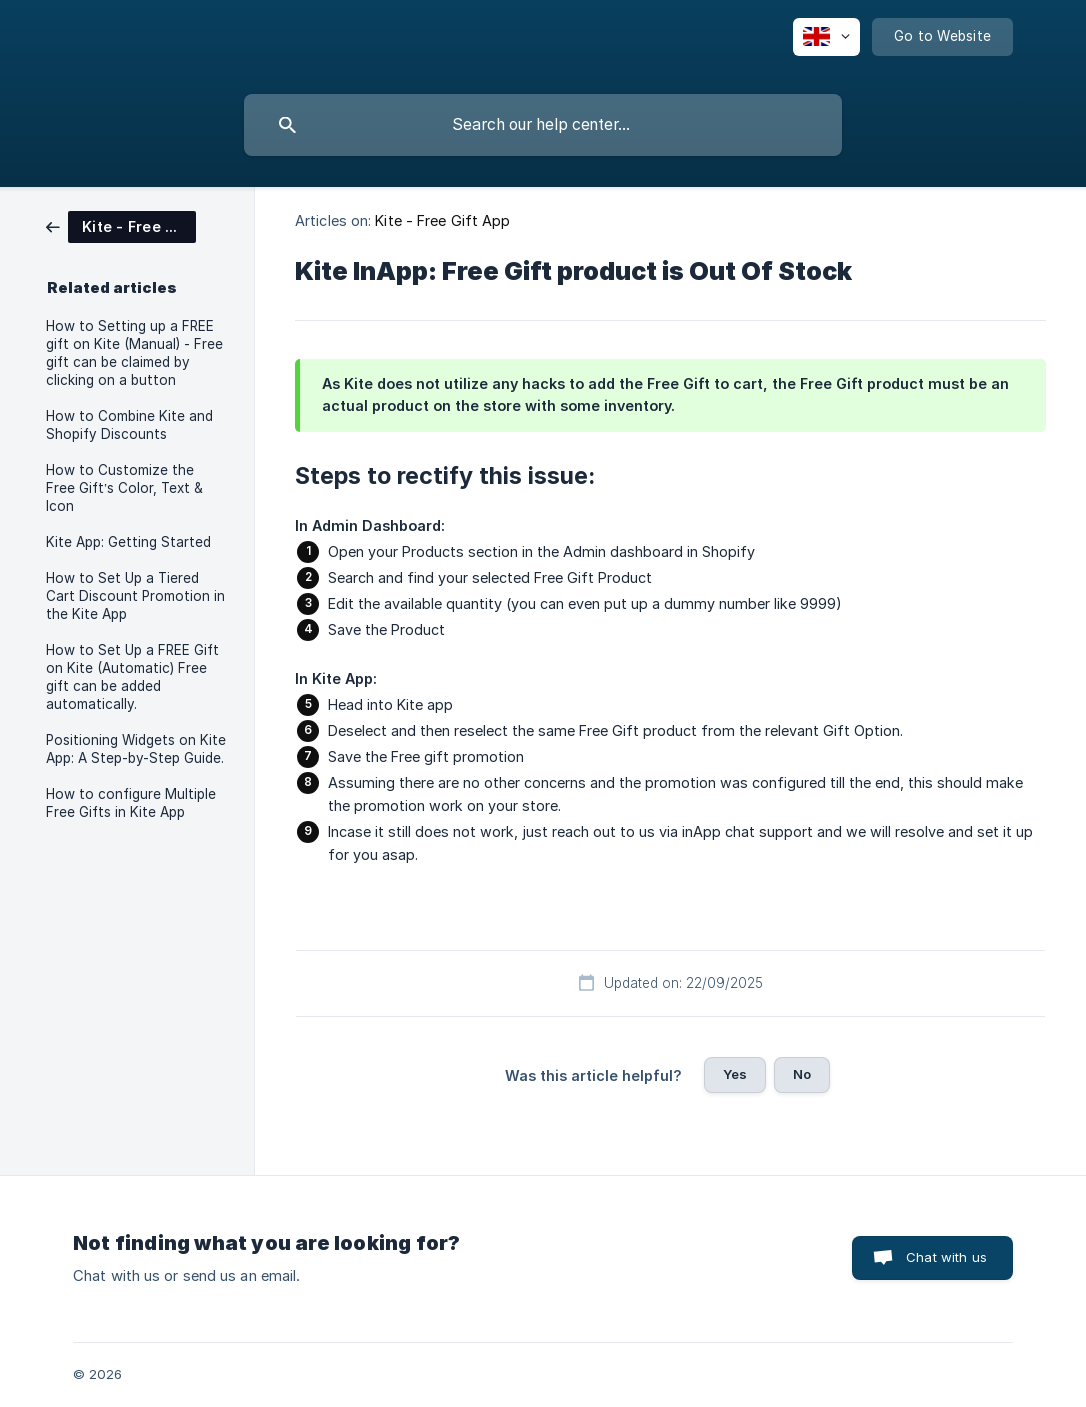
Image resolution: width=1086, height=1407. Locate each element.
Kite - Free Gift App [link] (442, 220)
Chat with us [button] (946, 1257)
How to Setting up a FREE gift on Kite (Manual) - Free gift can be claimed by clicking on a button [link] (134, 353)
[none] (826, 37)
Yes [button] (735, 1074)
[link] (121, 225)
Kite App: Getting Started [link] (128, 542)
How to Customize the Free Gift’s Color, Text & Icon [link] (124, 488)
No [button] (802, 1074)
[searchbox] (543, 125)
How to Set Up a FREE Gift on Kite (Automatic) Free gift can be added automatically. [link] (132, 677)
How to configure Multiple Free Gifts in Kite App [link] (131, 803)
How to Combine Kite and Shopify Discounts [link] (129, 425)
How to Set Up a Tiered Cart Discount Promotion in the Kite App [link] (135, 596)
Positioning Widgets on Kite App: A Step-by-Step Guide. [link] (136, 749)
